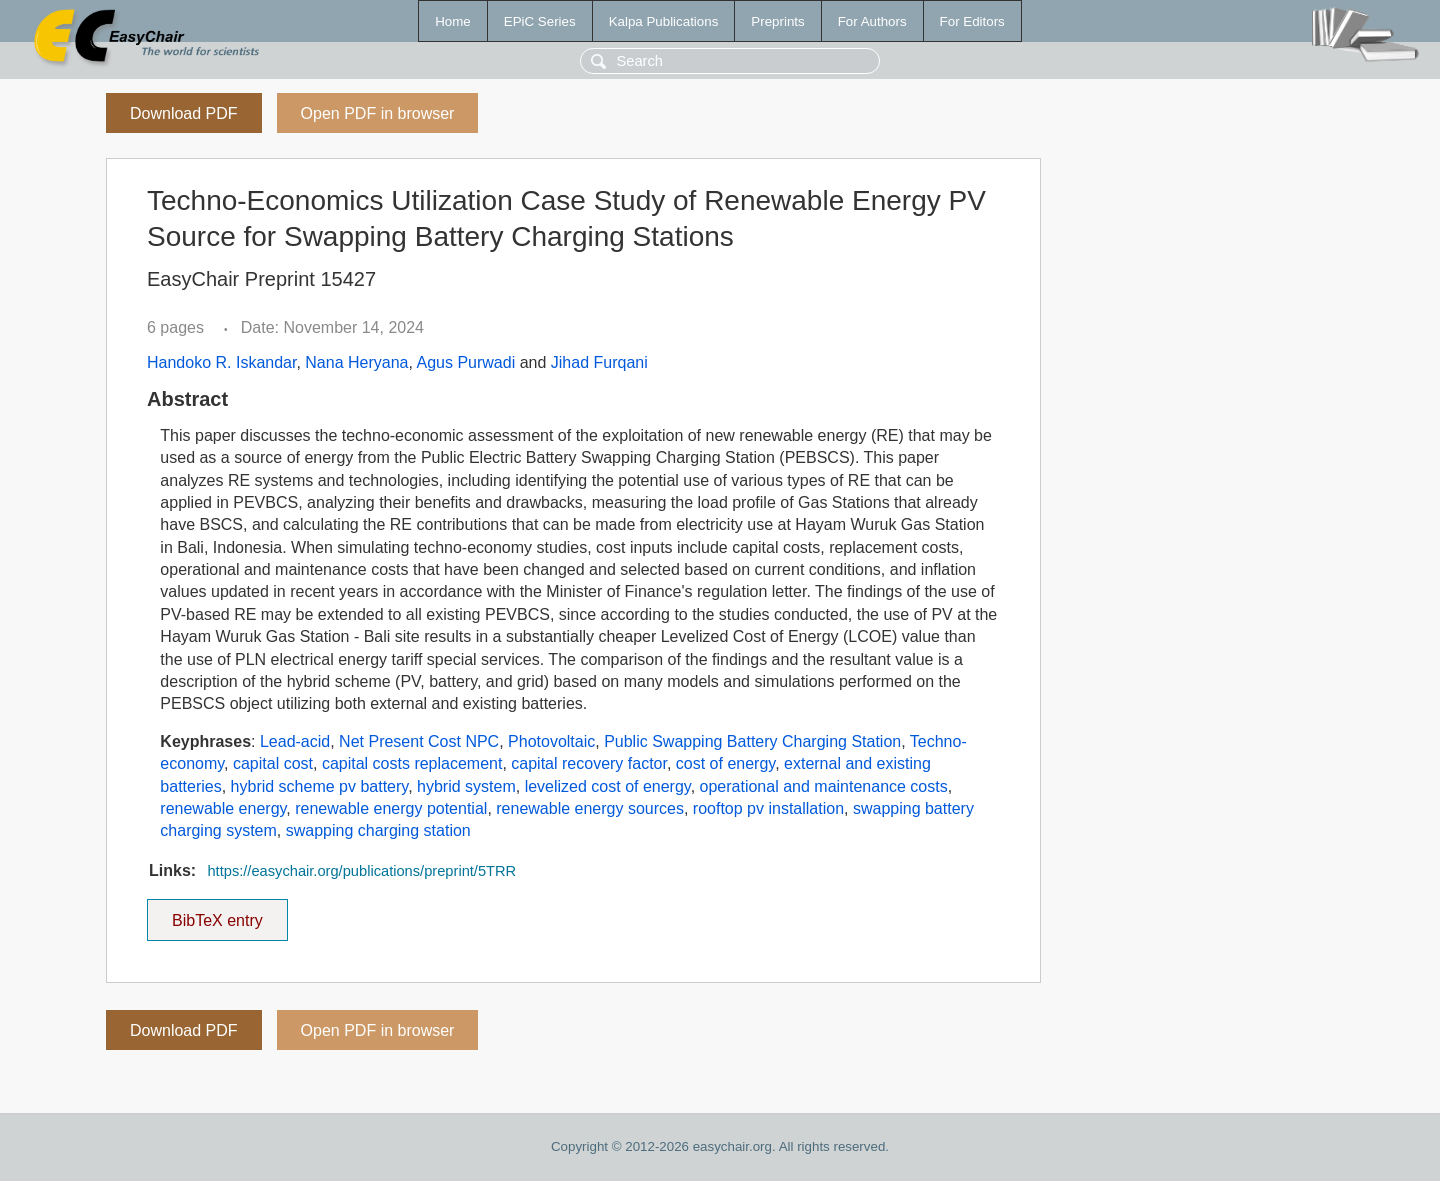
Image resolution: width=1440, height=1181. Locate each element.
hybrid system (466, 786)
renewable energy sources (590, 808)
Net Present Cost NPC (419, 741)
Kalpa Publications (664, 21)
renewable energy (223, 808)
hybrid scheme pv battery (320, 786)
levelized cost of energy (608, 786)
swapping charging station (378, 830)
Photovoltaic (551, 741)
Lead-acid (295, 741)
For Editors (972, 21)
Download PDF (184, 113)
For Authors (872, 21)
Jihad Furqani (599, 362)
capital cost (273, 763)
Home (453, 21)
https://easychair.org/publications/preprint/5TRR (361, 871)
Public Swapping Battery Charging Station (752, 741)
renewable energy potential (391, 808)
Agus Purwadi (466, 362)
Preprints (777, 21)
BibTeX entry (217, 914)
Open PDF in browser (378, 113)
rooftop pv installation (768, 808)
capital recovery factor (589, 763)
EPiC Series (540, 21)
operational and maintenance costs (824, 786)
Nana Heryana (356, 362)
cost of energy (725, 763)
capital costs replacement (412, 763)
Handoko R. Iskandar (221, 362)
